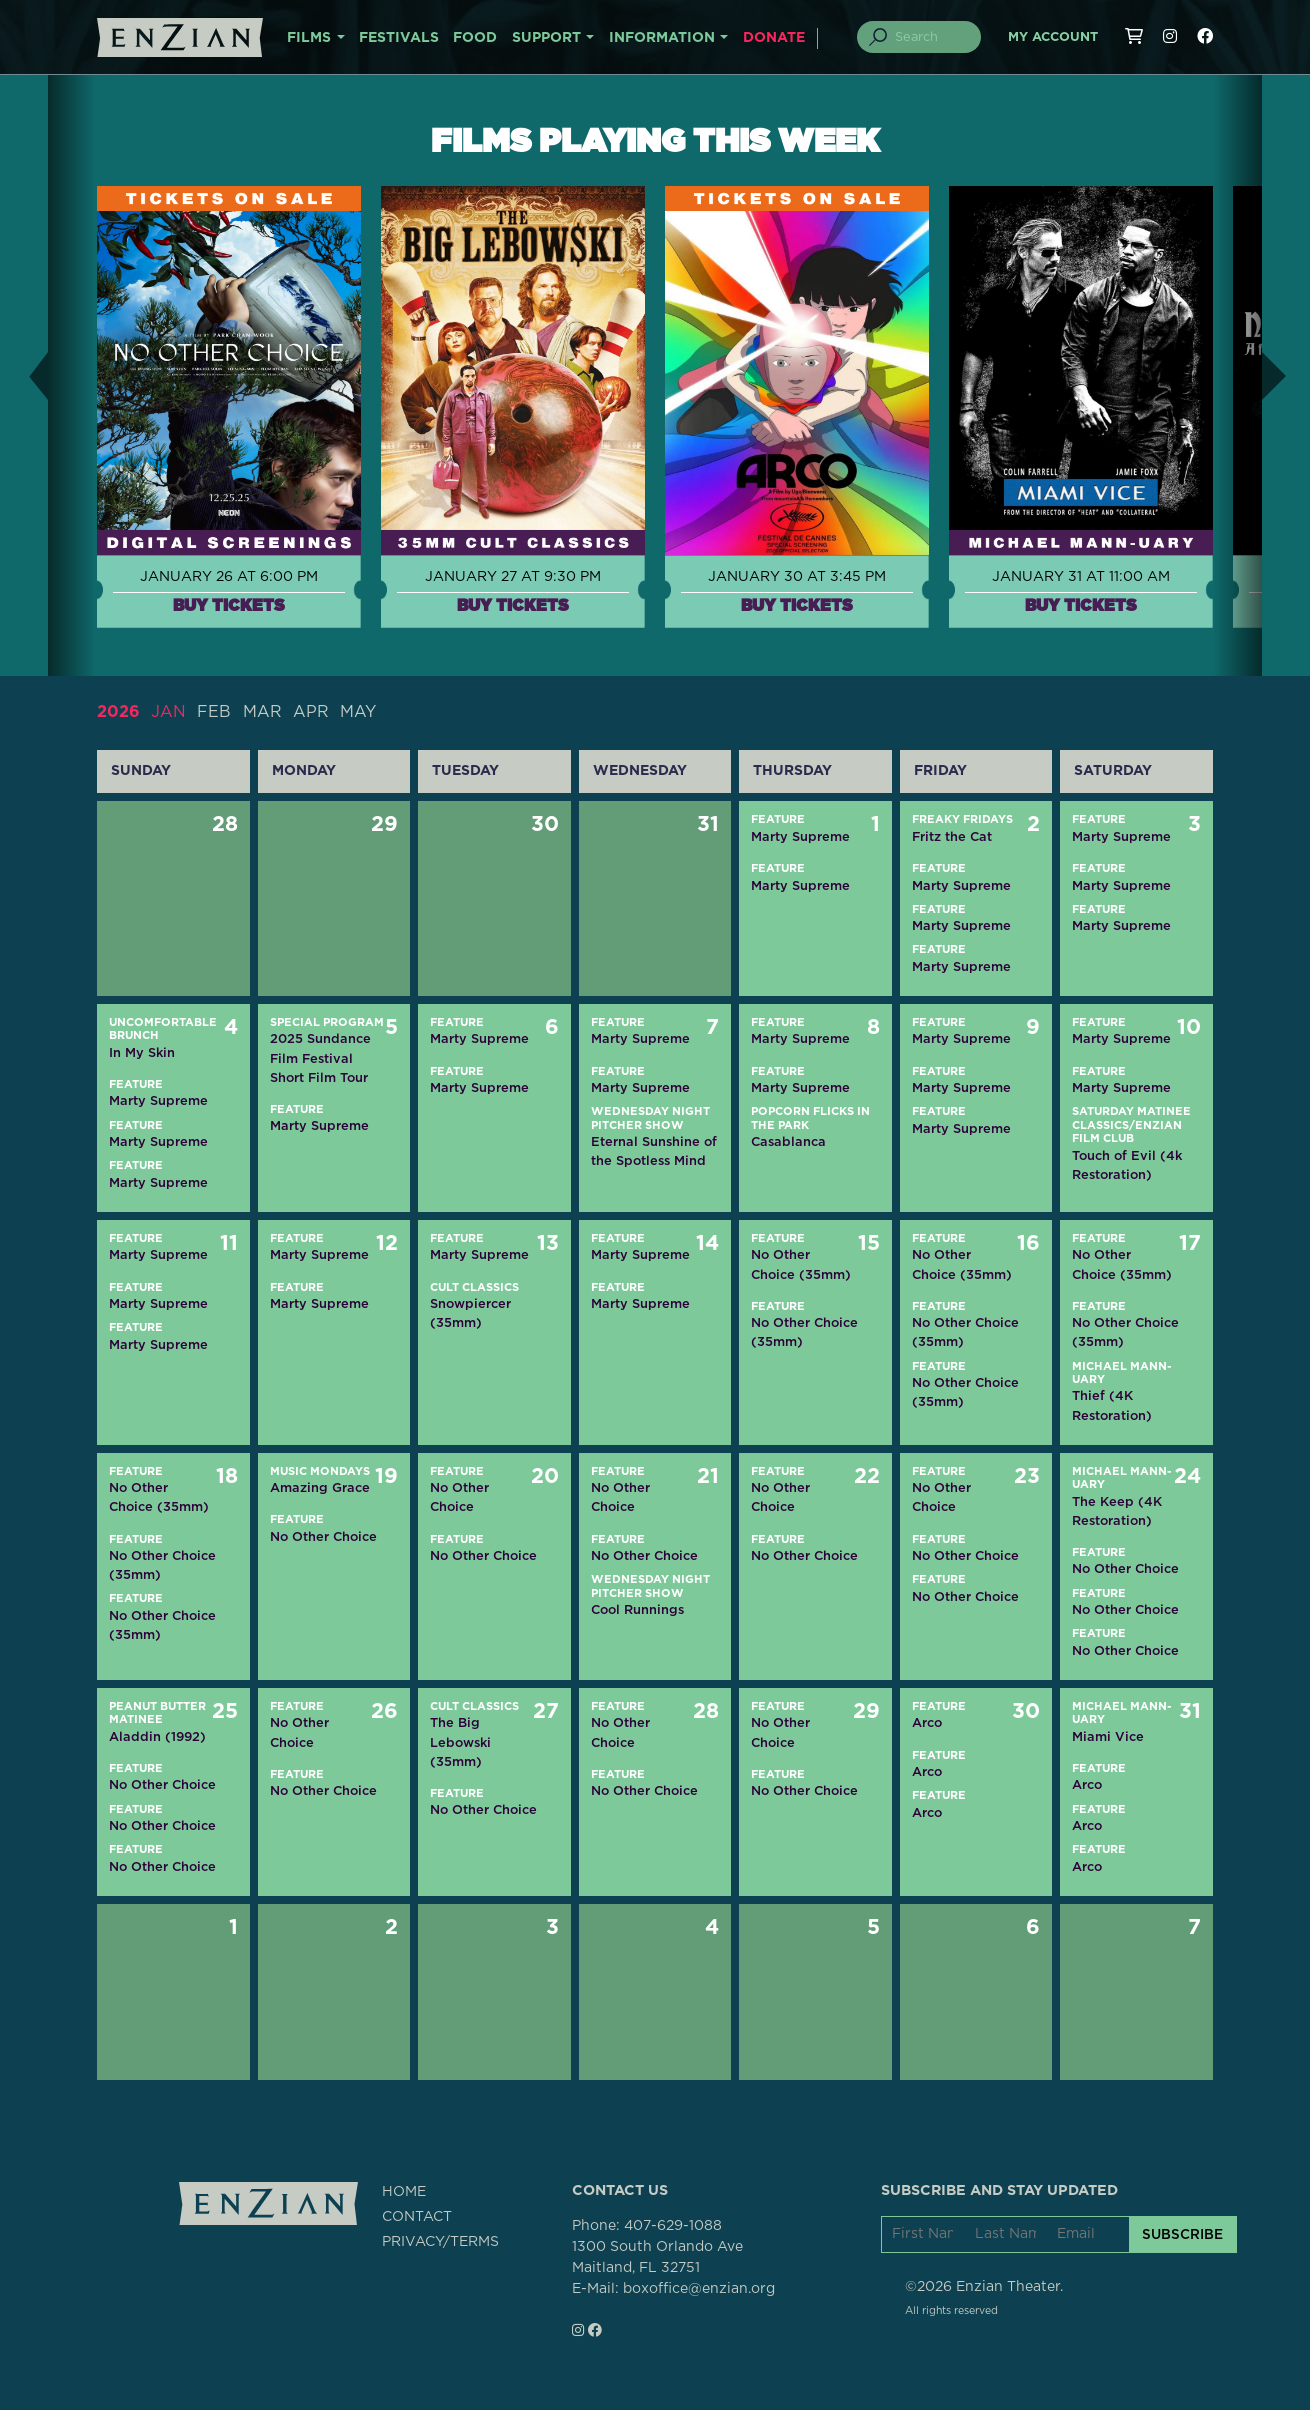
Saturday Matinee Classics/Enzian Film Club (1131, 1125)
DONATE (774, 38)
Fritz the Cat (952, 836)
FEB (214, 712)
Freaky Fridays (962, 819)
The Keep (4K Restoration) (1117, 1511)
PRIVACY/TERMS (440, 2242)
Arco (927, 1722)
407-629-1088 (673, 2226)
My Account (1053, 37)
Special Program (327, 1022)
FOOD (475, 38)
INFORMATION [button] (662, 38)
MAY (358, 712)
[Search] (931, 37)
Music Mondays (320, 1471)
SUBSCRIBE (1182, 2234)
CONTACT (417, 2217)
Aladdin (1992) (157, 1736)
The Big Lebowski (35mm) (460, 1741)
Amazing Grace (320, 1487)
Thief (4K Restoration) (1112, 1405)
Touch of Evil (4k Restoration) (1127, 1165)
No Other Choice (323, 1536)
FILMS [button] (309, 38)
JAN (168, 712)
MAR (262, 712)
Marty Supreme (800, 836)
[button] (24, 375)
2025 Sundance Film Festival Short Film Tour (320, 1057)
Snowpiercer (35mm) (470, 1313)
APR (311, 712)
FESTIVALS (399, 38)
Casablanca (788, 1141)
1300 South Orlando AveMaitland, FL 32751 (657, 2257)
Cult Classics (474, 1287)
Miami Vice (1108, 1736)
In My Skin (142, 1052)
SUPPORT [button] (546, 38)
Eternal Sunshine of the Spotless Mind (654, 1151)
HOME (404, 2192)
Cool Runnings (637, 1609)
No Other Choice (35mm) (801, 1264)
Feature (778, 819)
